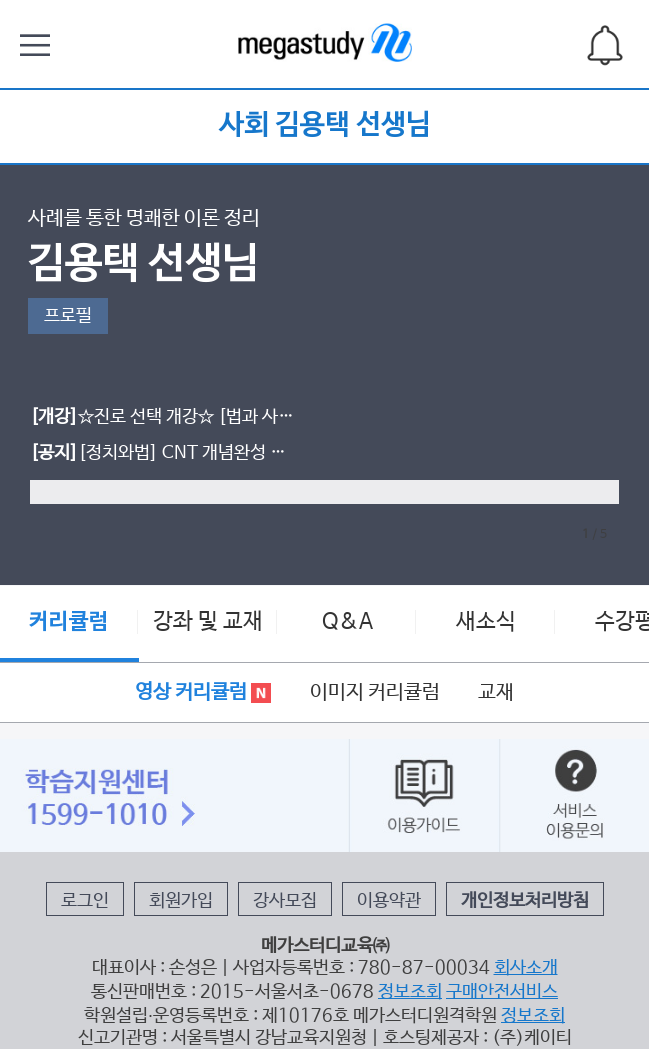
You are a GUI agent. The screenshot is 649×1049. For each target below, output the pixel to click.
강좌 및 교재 (208, 622)
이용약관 (389, 901)
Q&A (347, 622)
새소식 (486, 622)
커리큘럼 (69, 622)
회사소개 (526, 968)
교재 (496, 692)
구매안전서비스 (502, 992)
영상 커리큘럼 (203, 692)
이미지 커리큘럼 (375, 692)
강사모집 (285, 901)
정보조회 (410, 992)
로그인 (85, 901)
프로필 (68, 316)
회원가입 (181, 901)
